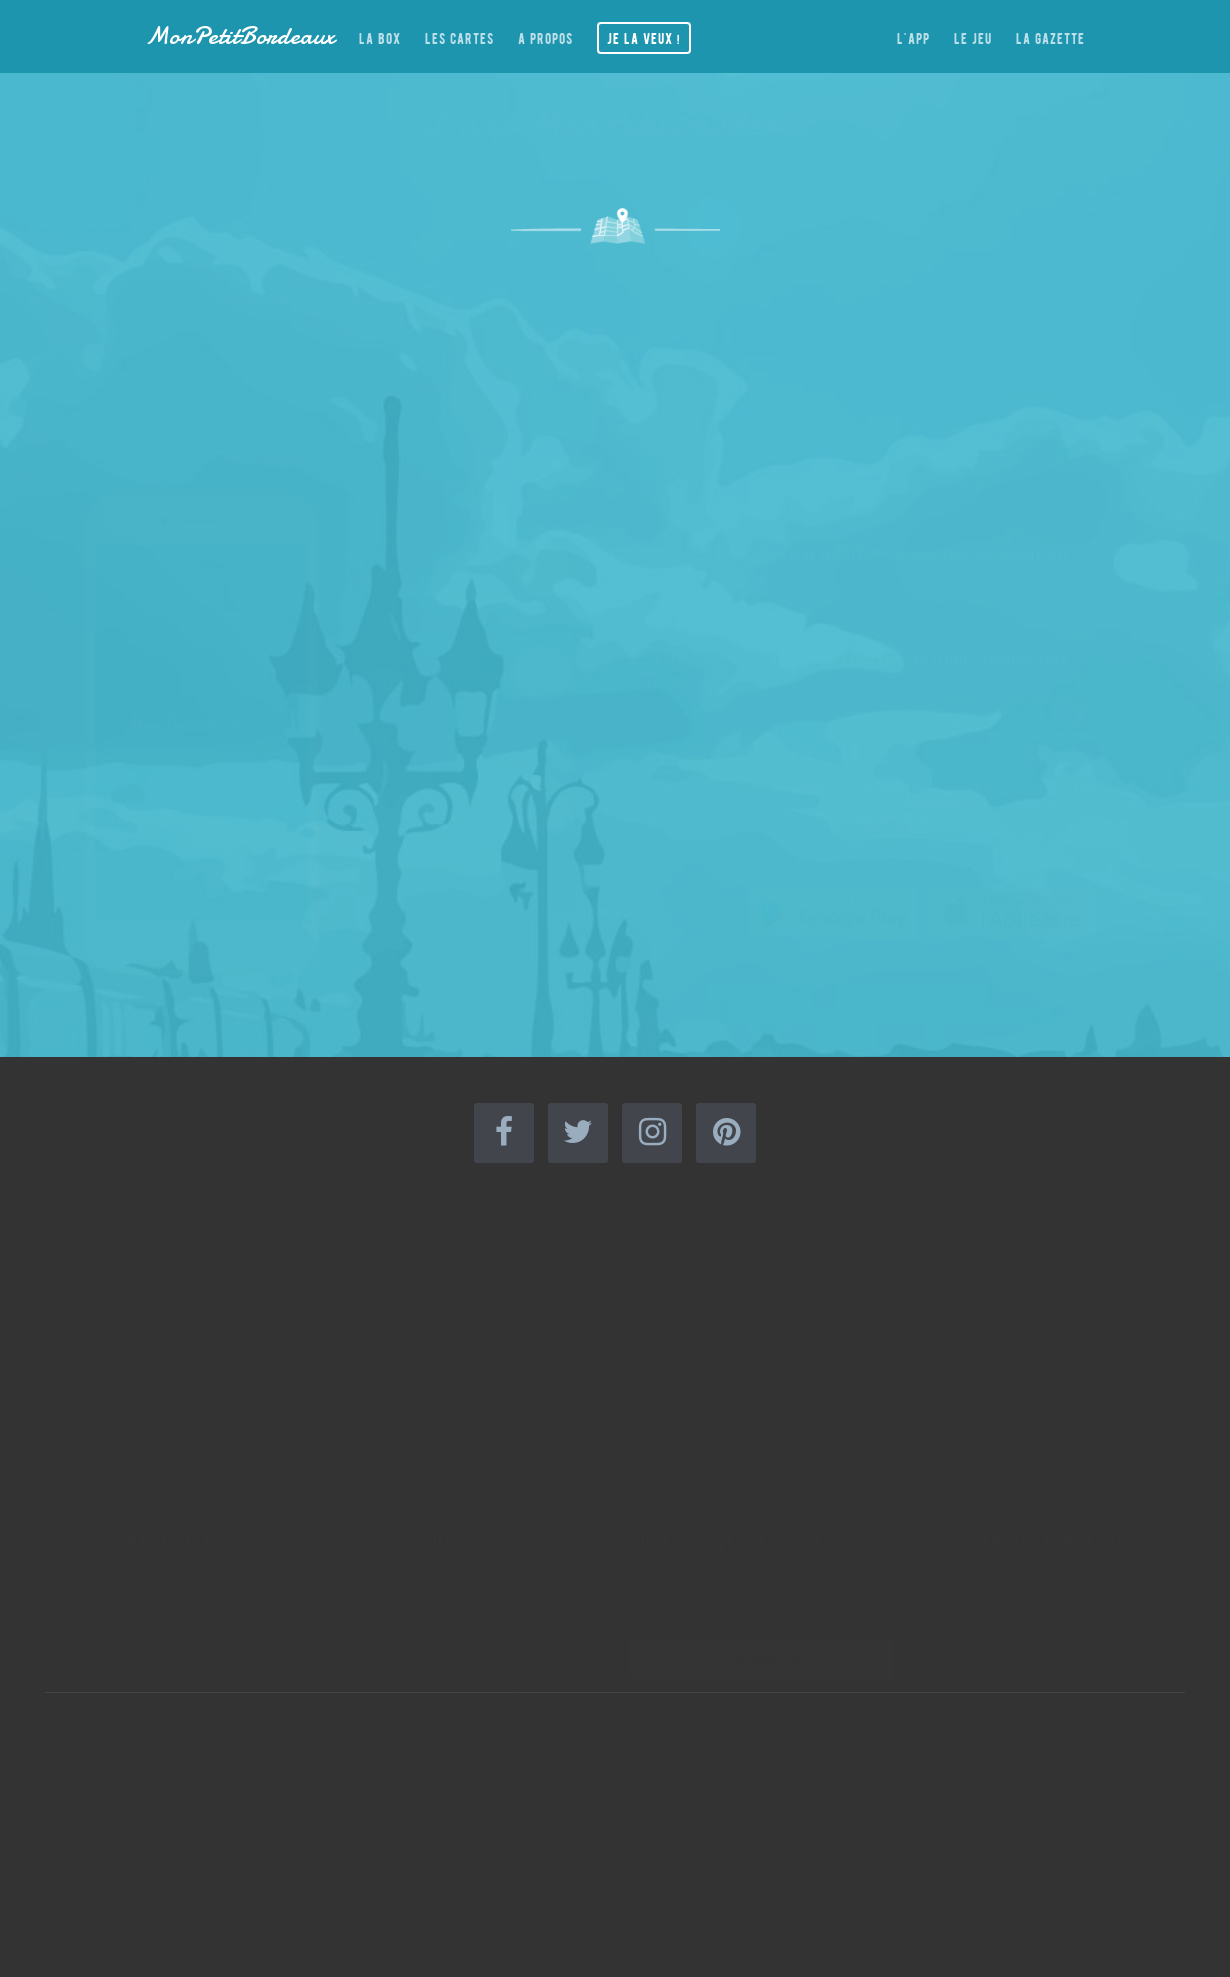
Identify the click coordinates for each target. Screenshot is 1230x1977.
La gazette (1050, 36)
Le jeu (973, 36)
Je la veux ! (644, 36)
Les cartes (459, 36)
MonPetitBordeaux (240, 35)
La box (380, 36)
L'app (913, 36)
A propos (545, 36)
